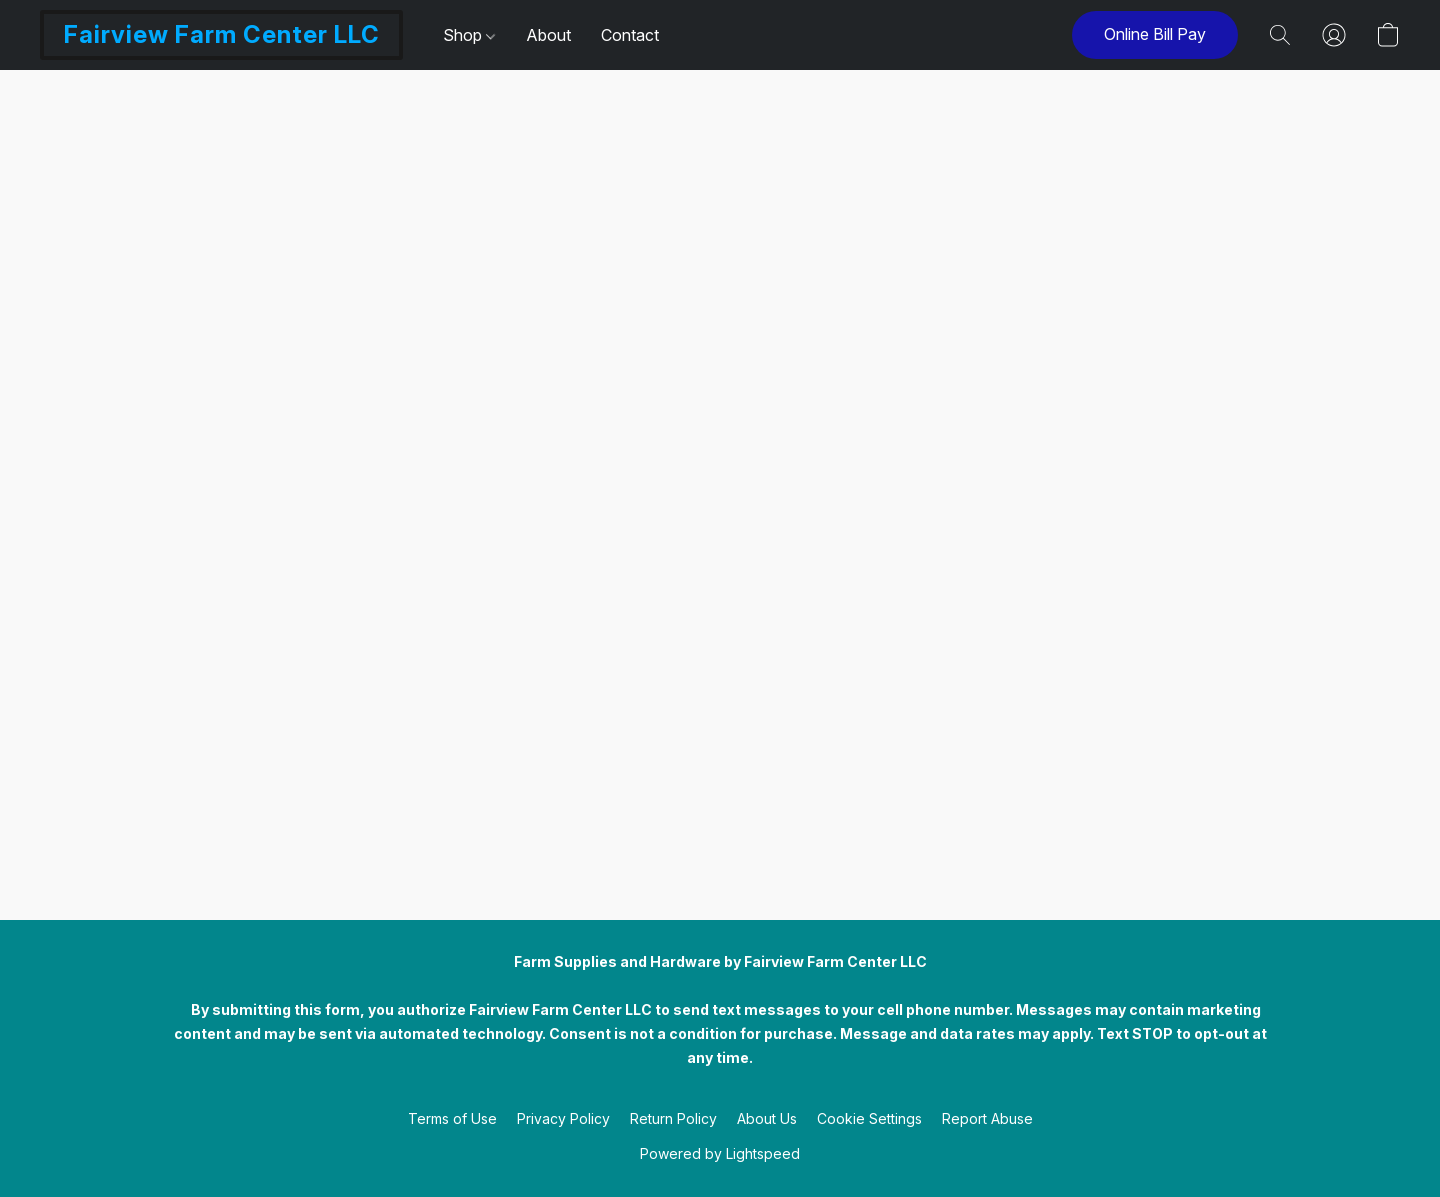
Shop (469, 35)
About (548, 35)
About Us (767, 1118)
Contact (630, 35)
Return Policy (673, 1118)
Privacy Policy (563, 1118)
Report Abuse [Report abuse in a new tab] (987, 1118)
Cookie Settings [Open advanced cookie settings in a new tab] (869, 1118)
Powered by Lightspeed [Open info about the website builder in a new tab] (720, 1153)
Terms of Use (452, 1118)
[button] (221, 35)
